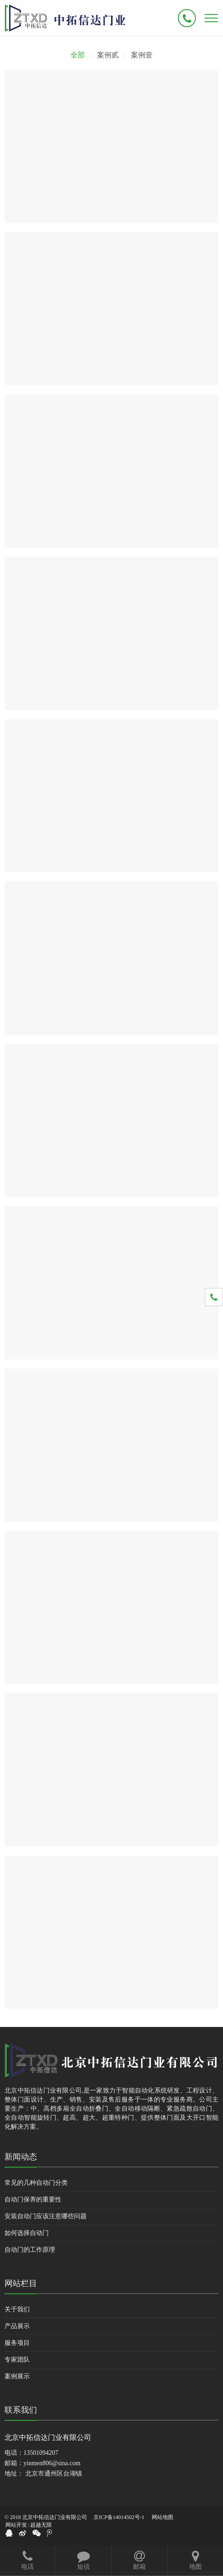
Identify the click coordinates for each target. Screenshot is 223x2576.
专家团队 (17, 2359)
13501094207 (40, 2452)
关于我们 (17, 2309)
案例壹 (142, 55)
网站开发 (16, 2525)
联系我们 (21, 2410)
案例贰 (108, 55)
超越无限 (41, 2525)
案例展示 (17, 2376)
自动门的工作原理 (30, 2249)
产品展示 (17, 2326)
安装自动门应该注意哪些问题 (46, 2216)
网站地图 (162, 2517)
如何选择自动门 (27, 2233)
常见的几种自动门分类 (36, 2182)
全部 (77, 55)
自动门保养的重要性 (33, 2199)
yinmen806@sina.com (51, 2463)
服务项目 (17, 2342)
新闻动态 (21, 2156)
